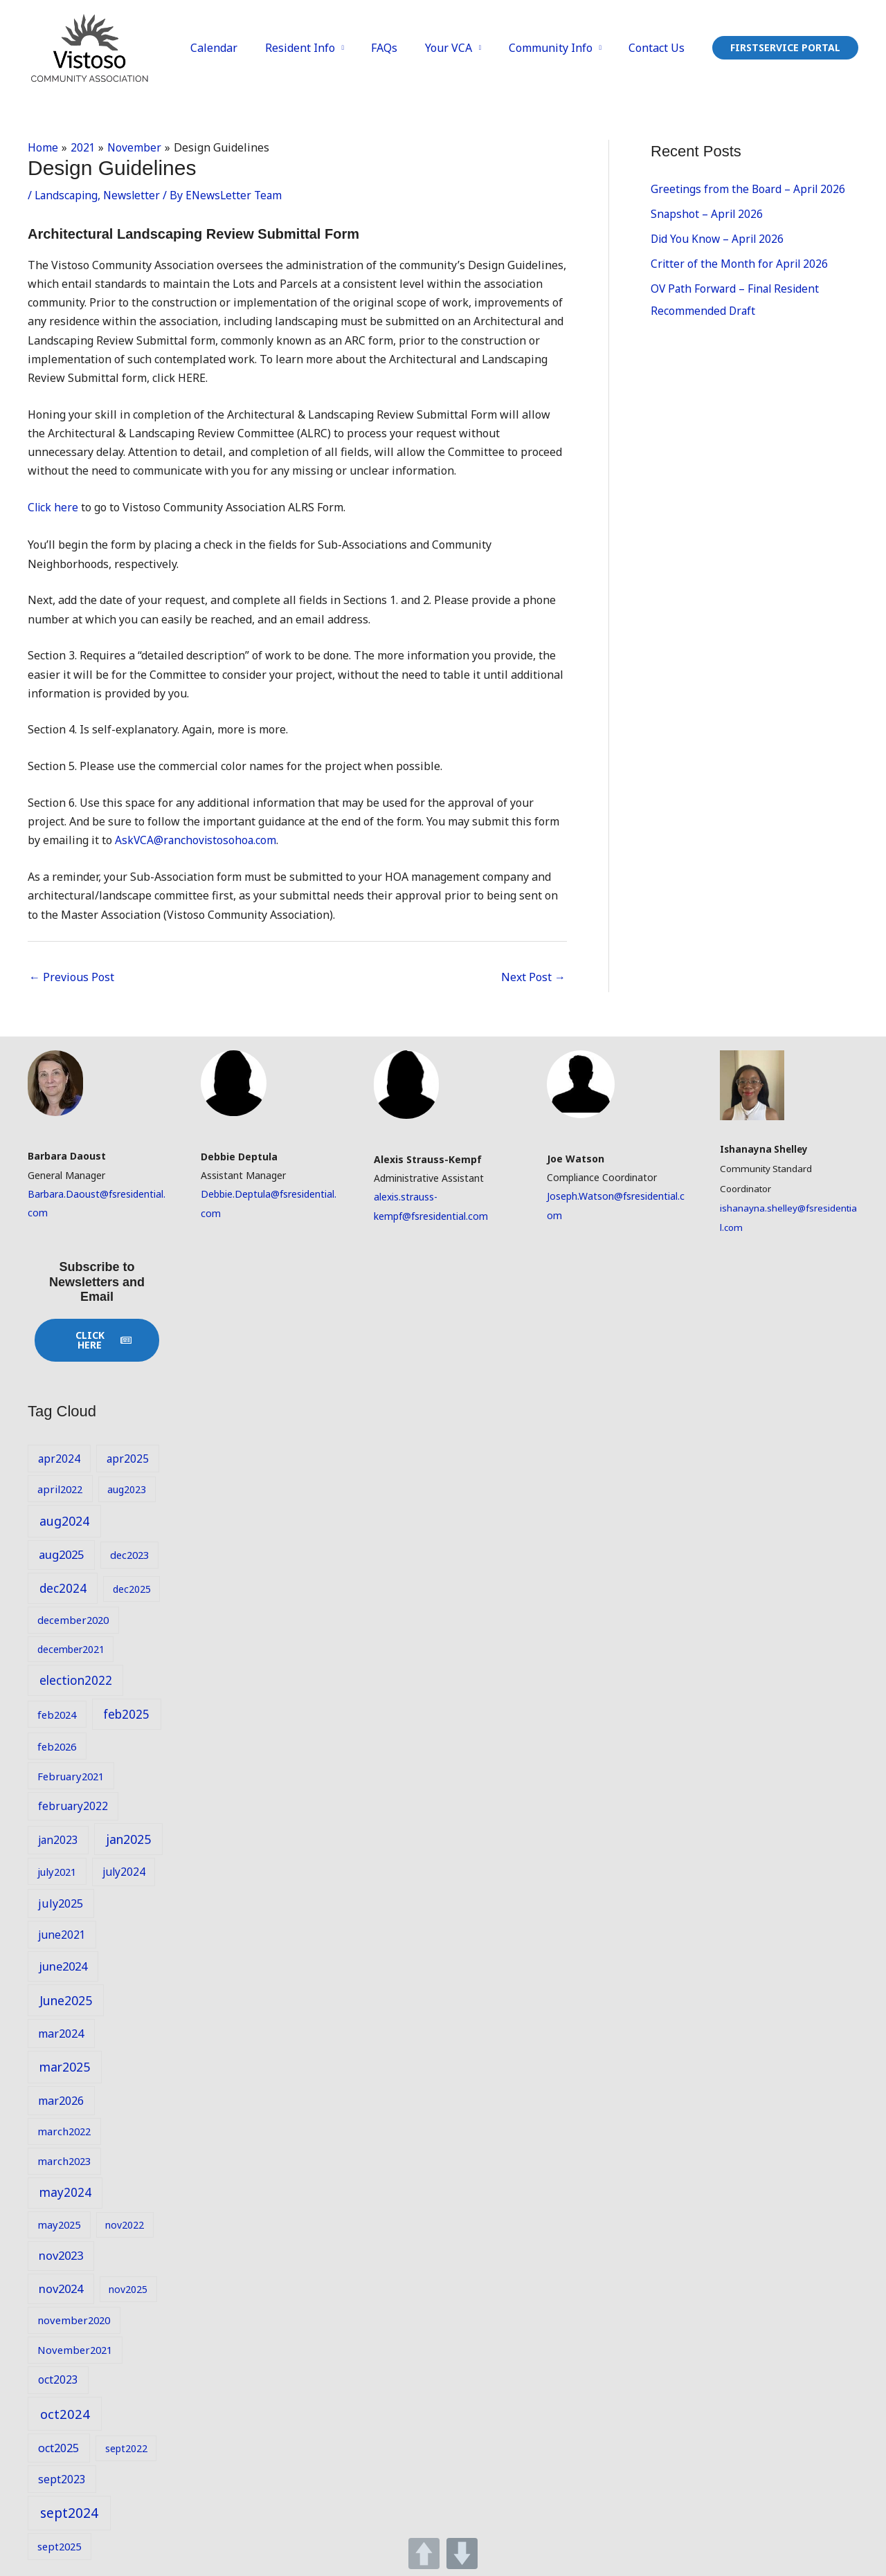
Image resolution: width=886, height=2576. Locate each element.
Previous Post (71, 976)
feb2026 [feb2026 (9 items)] (56, 1746)
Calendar (241, 47)
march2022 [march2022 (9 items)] (64, 2131)
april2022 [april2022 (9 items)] (59, 1488)
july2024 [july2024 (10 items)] (123, 1871)
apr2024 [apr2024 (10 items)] (59, 1457)
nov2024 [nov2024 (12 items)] (61, 2288)
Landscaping (67, 194)
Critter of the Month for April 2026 (740, 263)
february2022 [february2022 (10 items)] (73, 1805)
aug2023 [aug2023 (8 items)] (126, 1488)
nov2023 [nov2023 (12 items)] (61, 2255)
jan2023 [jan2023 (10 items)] (58, 1839)
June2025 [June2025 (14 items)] (65, 1999)
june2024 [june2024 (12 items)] (63, 1965)
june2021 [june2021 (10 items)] (62, 1934)
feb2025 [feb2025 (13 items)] (126, 1713)
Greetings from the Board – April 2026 (750, 189)
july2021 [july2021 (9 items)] (56, 1871)
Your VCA (461, 47)
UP (424, 2553)
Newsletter (135, 194)
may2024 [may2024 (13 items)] (65, 2192)
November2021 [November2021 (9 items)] (74, 2350)
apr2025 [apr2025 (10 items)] (128, 1457)
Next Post (533, 976)
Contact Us (659, 47)
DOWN (462, 2553)
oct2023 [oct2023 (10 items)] (58, 2379)
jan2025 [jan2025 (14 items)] (128, 1838)
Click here (54, 507)
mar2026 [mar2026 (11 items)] (61, 2100)
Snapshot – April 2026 (708, 213)
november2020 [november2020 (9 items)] (73, 2320)
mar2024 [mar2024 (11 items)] (61, 2033)
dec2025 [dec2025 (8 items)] (132, 1588)
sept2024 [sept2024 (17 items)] (69, 2512)
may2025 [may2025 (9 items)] (58, 2224)
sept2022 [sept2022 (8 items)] (126, 2447)
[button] (785, 48)
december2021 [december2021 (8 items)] (71, 1648)
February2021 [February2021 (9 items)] (70, 1775)
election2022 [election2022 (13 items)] (75, 1680)
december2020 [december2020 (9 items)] (73, 1620)
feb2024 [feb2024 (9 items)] (56, 1714)
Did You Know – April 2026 (719, 238)
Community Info (557, 47)
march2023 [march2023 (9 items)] (64, 2161)
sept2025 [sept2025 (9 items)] (59, 2546)
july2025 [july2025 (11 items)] (60, 1902)
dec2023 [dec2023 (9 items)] (129, 1554)
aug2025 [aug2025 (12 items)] (61, 1554)
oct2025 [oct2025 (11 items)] (58, 2447)
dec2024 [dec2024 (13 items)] (63, 1588)
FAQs (402, 47)
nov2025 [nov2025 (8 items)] (128, 2288)
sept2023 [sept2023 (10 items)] (62, 2478)
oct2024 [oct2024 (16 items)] (65, 2413)
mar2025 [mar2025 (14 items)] (64, 2066)
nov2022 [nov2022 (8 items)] (124, 2224)
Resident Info (322, 47)
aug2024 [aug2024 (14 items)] (64, 1521)
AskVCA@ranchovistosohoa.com (197, 840)
